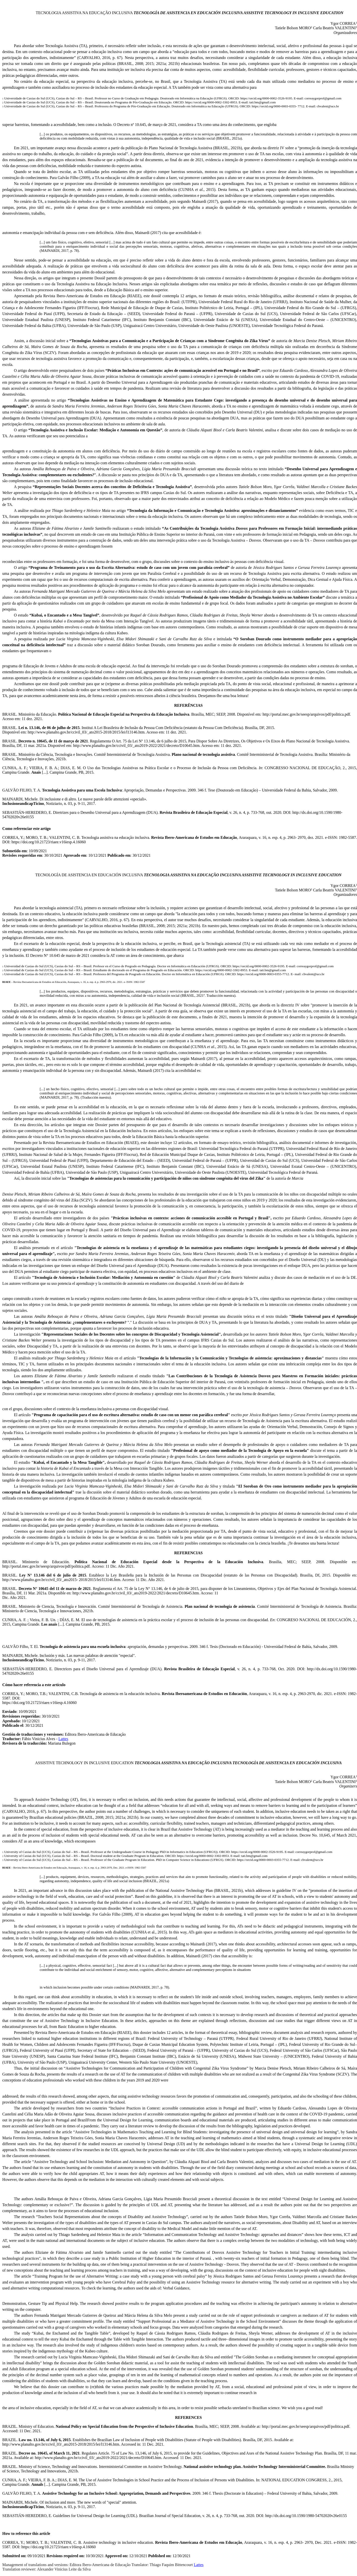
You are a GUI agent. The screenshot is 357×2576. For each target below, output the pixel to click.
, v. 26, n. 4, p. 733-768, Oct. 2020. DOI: (271, 1669)
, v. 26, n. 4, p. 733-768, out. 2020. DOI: (260, 812)
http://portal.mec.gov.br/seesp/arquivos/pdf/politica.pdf (306, 714)
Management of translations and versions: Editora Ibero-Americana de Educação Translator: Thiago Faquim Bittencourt (98, 2565)
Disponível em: (15, 732)
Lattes (63, 1739)
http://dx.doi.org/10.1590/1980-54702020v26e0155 (306, 2516)
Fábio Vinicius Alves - (40, 1739)
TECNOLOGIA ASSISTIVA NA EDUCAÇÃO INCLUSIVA (85, 13)
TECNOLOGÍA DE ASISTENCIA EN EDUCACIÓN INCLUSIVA (89, 875)
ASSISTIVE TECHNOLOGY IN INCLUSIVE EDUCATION (85, 1763)
